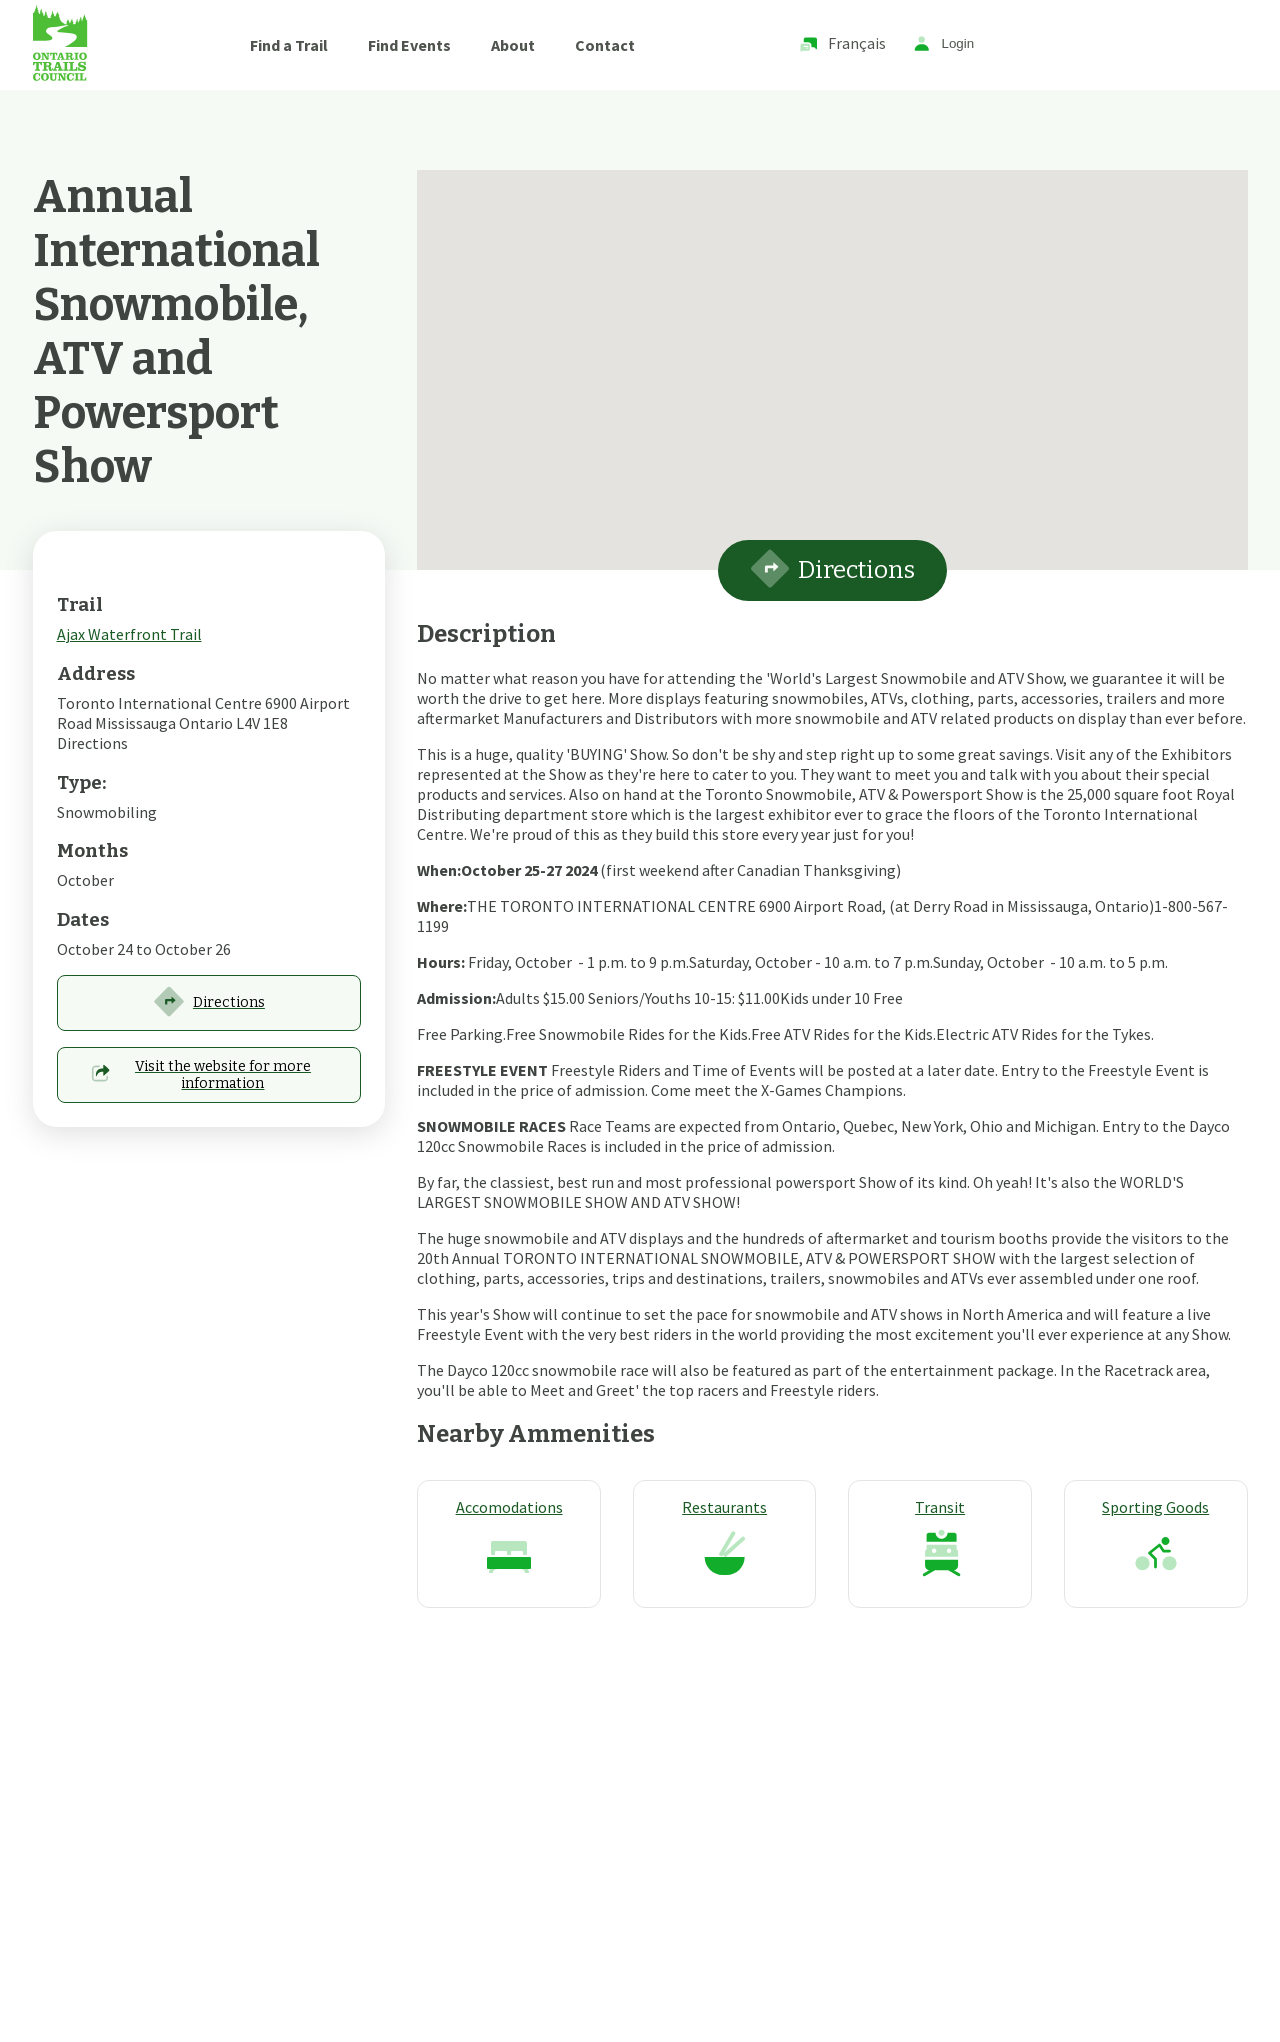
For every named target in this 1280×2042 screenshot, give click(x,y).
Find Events (409, 45)
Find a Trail (289, 45)
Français (842, 44)
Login (943, 44)
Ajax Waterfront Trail (129, 634)
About (513, 45)
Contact (605, 45)
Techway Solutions (534, 1931)
